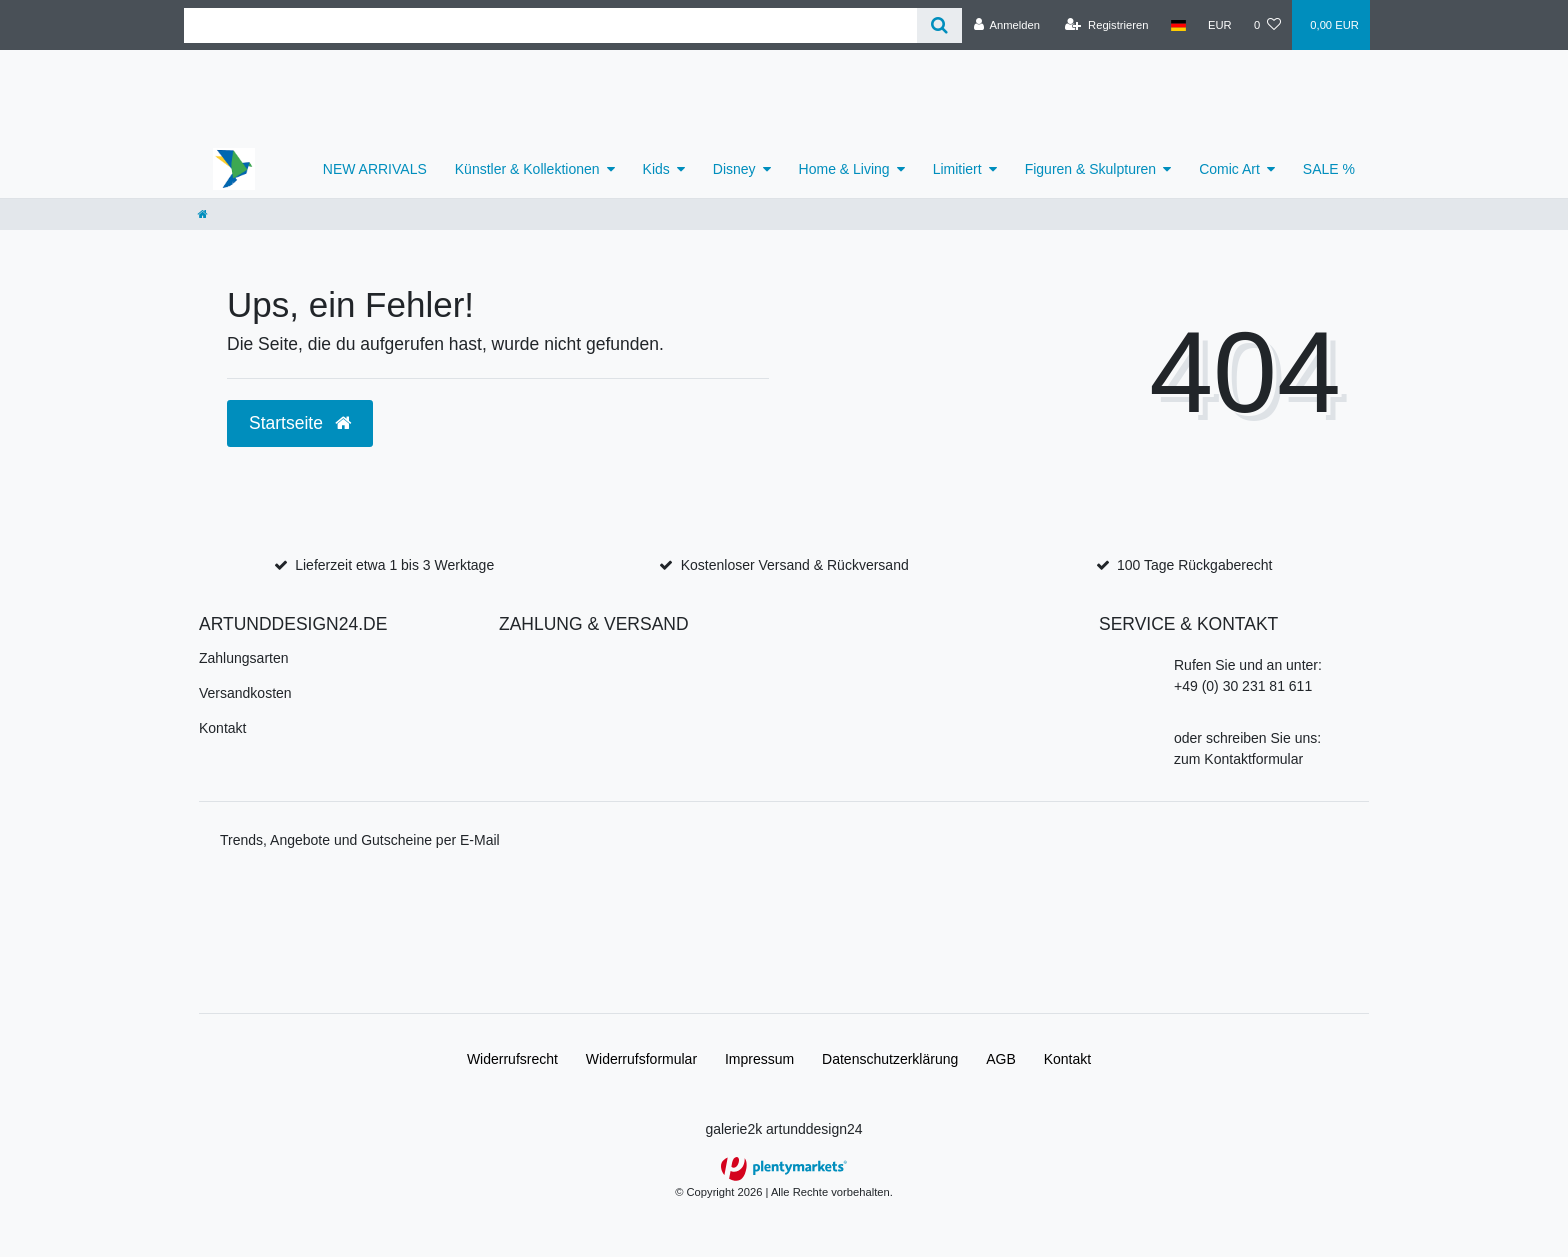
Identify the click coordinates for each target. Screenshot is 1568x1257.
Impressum (759, 1059)
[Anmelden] (1006, 25)
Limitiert (957, 169)
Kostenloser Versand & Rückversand (795, 565)
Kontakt (222, 728)
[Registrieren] (1106, 25)
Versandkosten (245, 693)
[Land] (1178, 25)
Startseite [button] (300, 423)
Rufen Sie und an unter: (1248, 665)
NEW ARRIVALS (375, 169)
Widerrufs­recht (512, 1059)
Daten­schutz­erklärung (890, 1059)
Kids (656, 169)
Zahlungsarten (244, 658)
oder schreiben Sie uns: (1247, 738)
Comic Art (1229, 169)
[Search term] (550, 25)
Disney (734, 169)
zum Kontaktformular (1238, 759)
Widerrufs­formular (641, 1059)
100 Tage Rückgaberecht (1194, 565)
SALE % (1329, 169)
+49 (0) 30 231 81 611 (1243, 686)
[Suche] (939, 25)
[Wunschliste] (1267, 25)
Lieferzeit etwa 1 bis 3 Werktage (394, 565)
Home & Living (844, 169)
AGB (1001, 1059)
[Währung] (1220, 25)
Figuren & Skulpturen (1091, 169)
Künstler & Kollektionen (527, 169)
